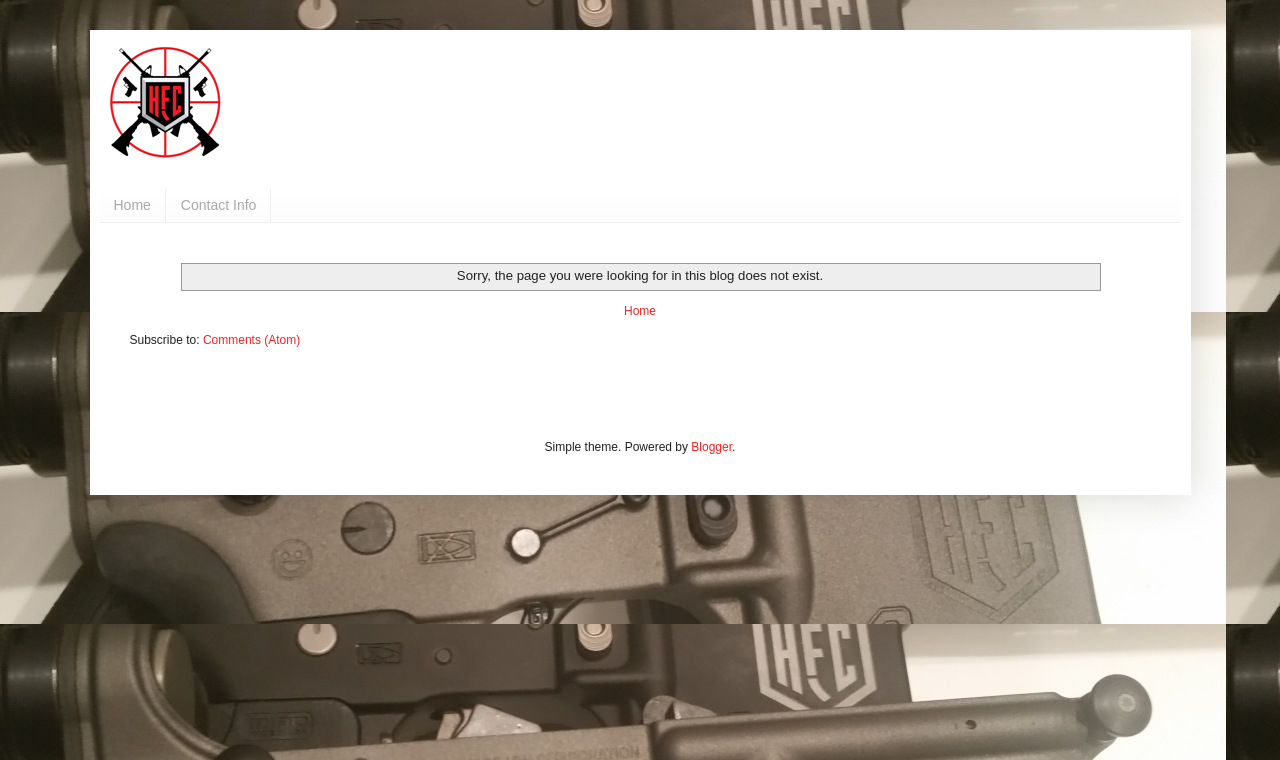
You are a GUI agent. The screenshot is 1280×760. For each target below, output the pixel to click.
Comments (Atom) (251, 340)
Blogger (711, 447)
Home (132, 205)
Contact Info (219, 205)
